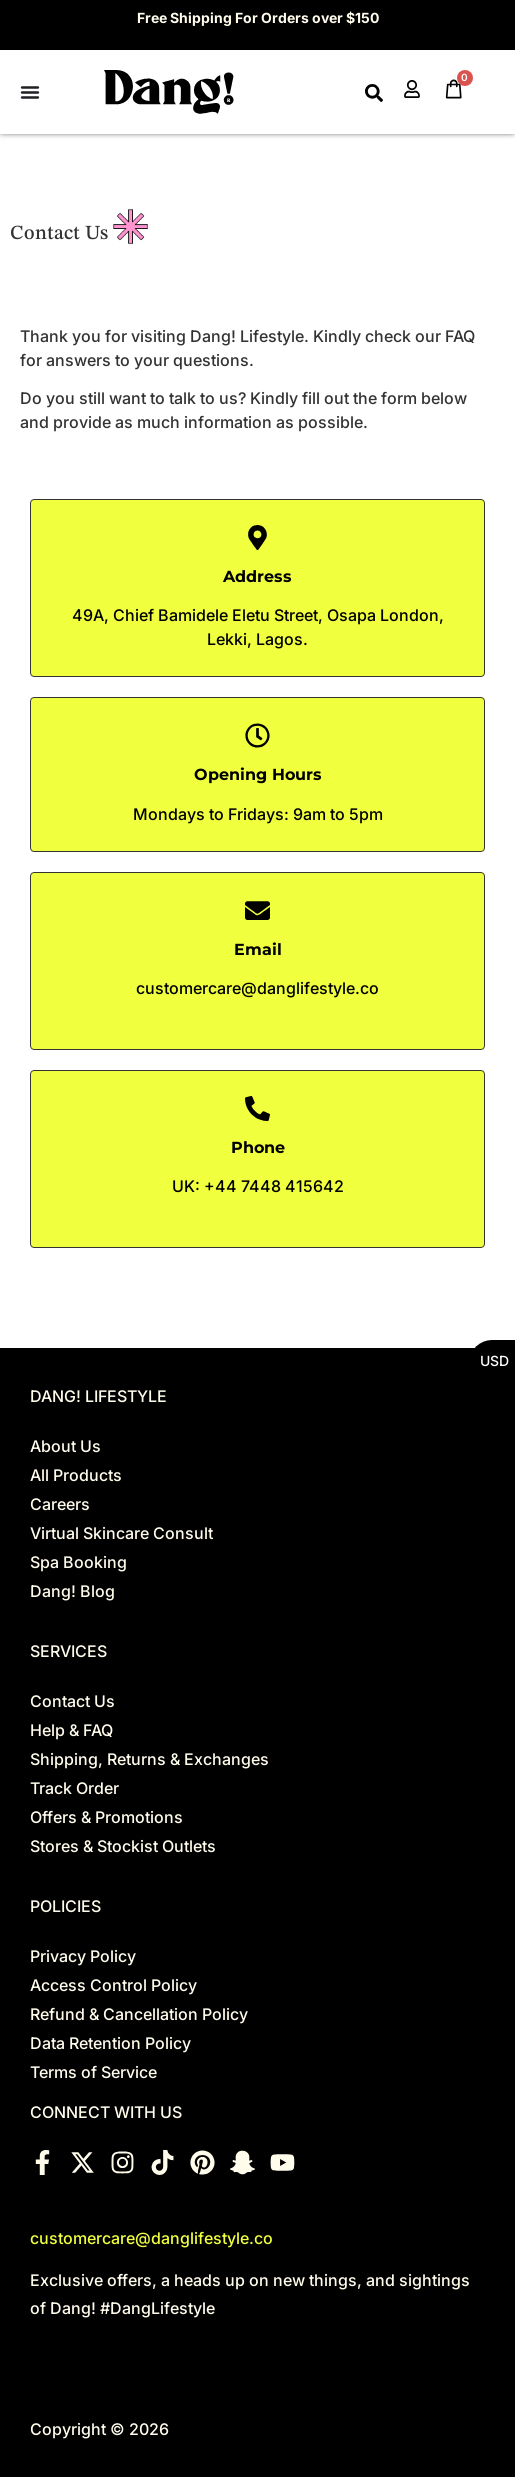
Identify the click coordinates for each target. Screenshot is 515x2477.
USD (494, 1360)
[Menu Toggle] (30, 92)
